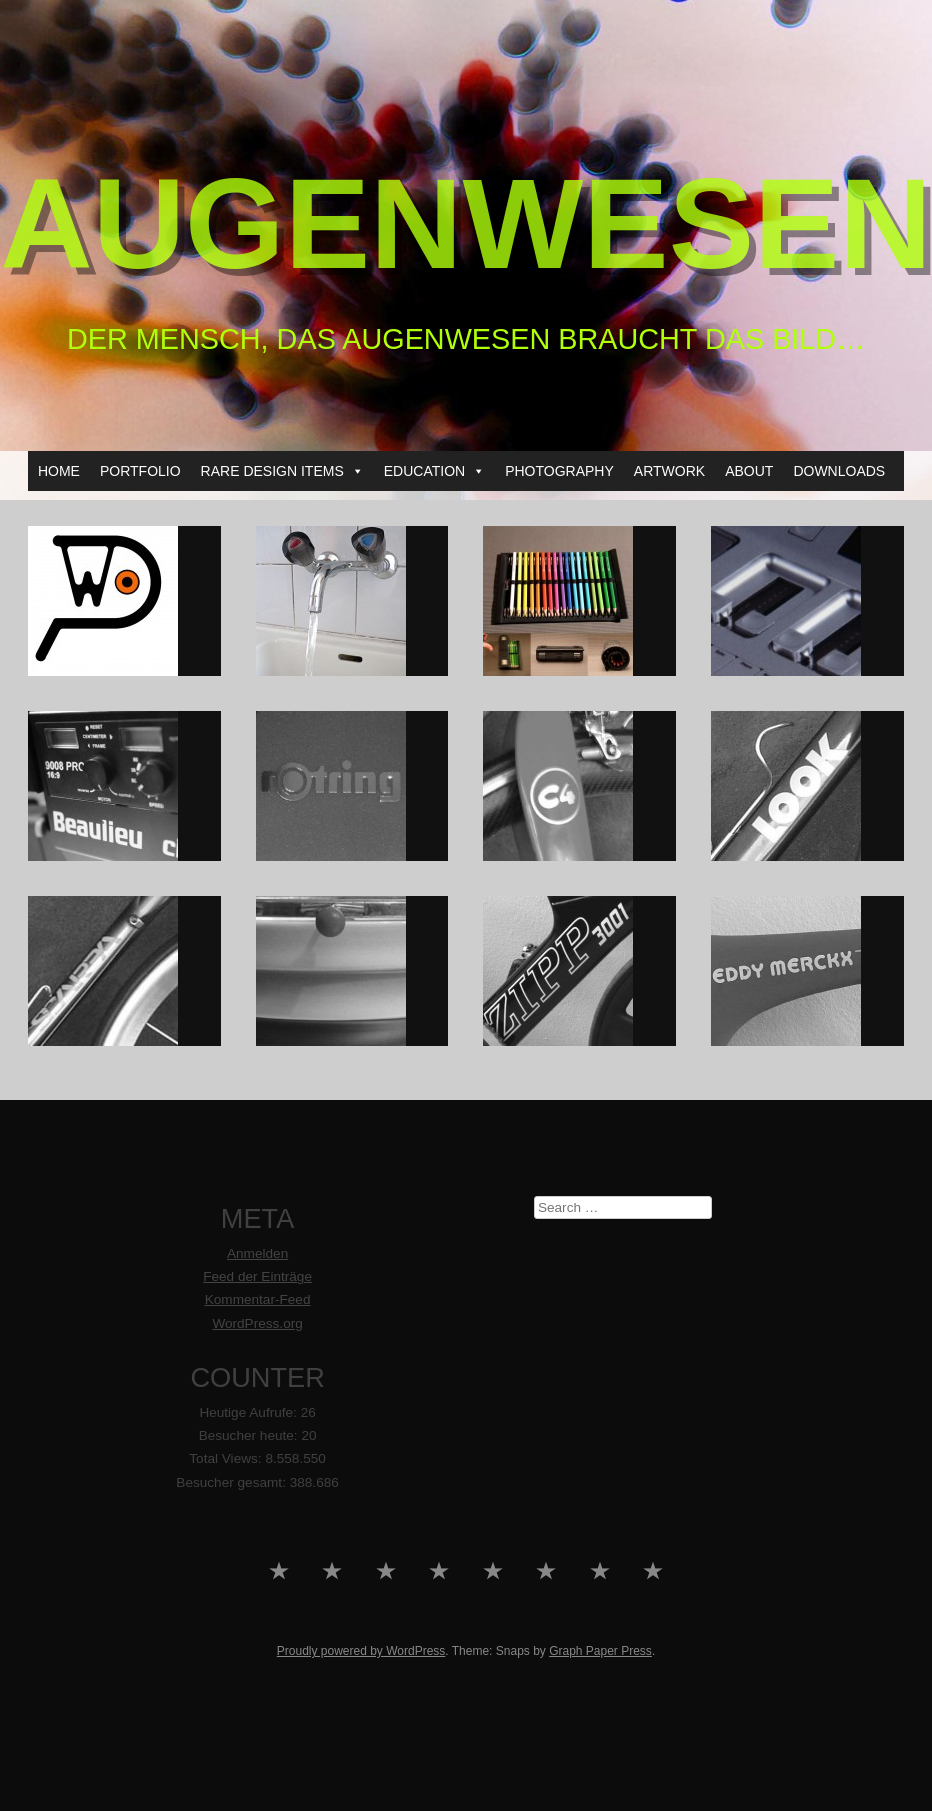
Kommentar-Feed (258, 1299)
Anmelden (257, 1253)
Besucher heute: (250, 1435)
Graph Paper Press (600, 1651)
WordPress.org (257, 1323)
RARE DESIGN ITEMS (282, 471)
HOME (59, 471)
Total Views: (227, 1458)
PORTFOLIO (140, 471)
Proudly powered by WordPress (361, 1651)
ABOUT (749, 471)
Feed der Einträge (257, 1276)
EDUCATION (434, 471)
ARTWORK (669, 471)
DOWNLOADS (839, 471)
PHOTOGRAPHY (559, 471)
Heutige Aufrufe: (249, 1412)
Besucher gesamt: (232, 1482)
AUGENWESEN (466, 223)
